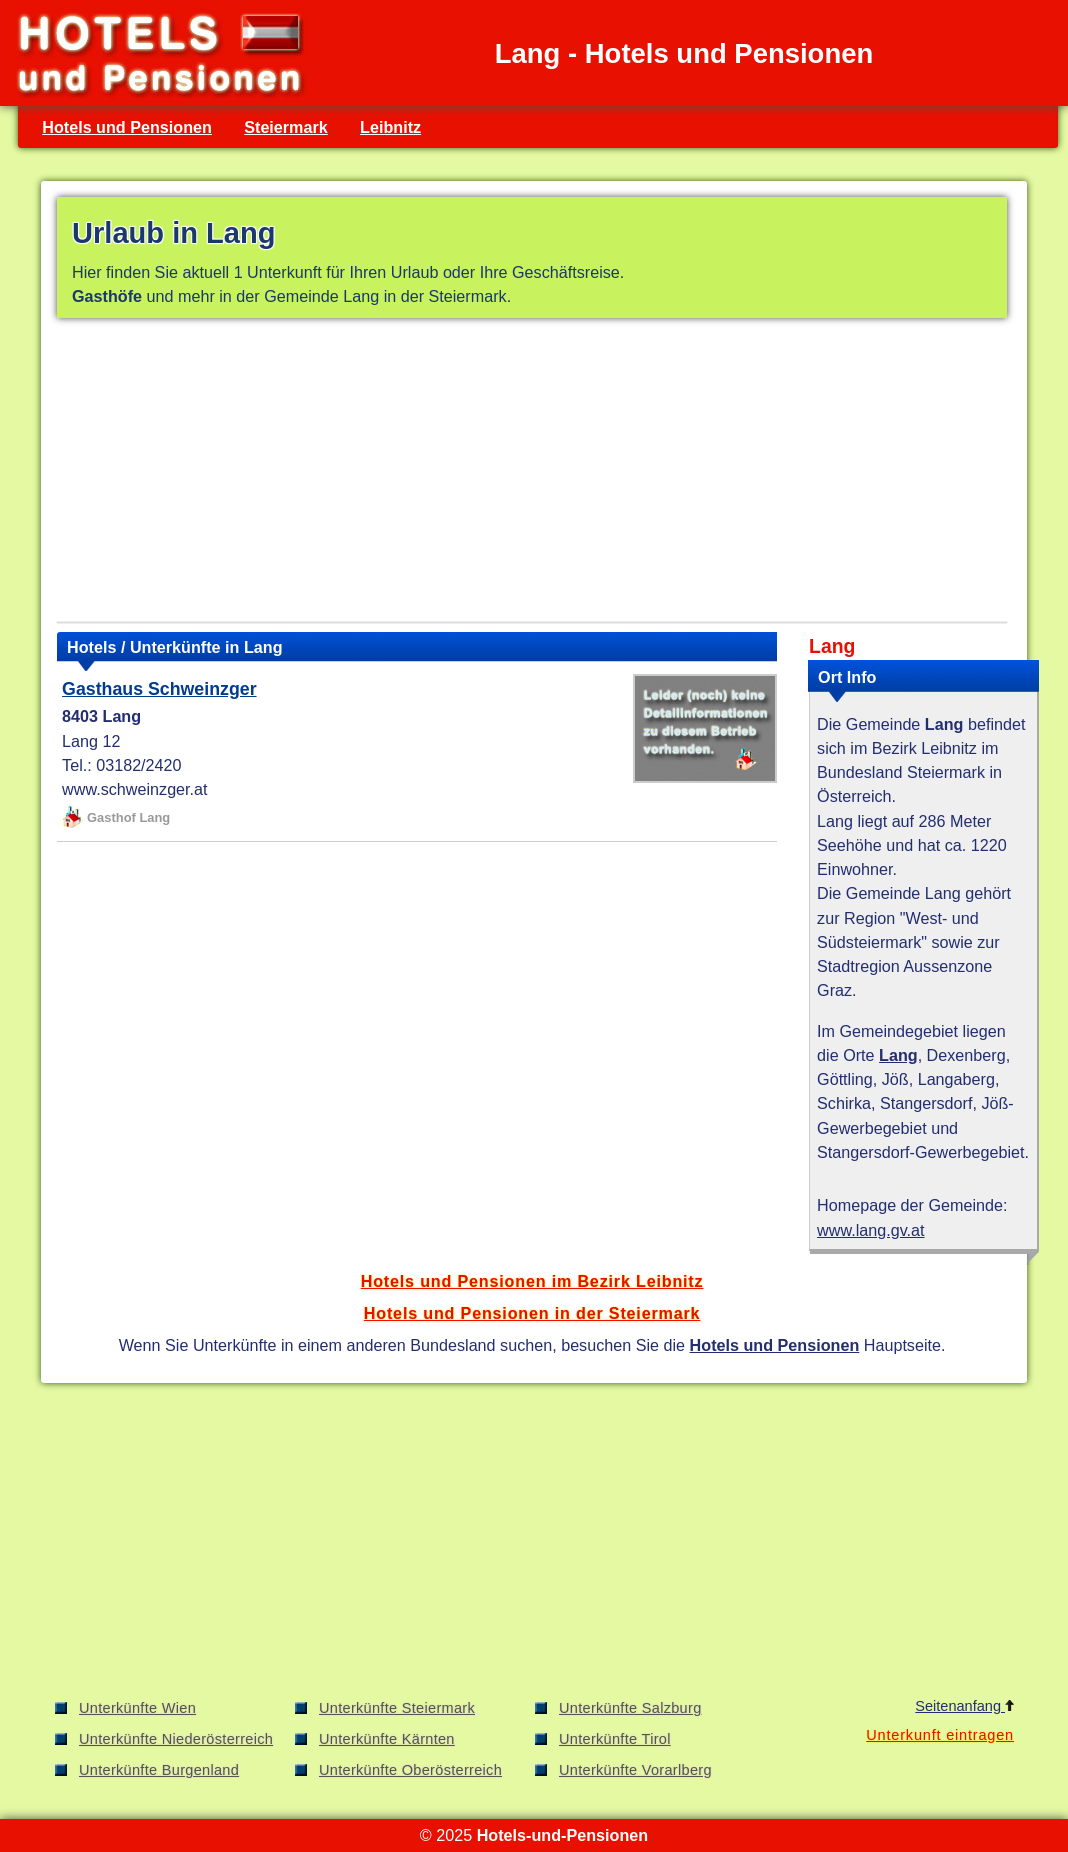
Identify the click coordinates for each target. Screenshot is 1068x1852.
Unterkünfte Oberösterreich (410, 1770)
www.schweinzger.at (134, 789)
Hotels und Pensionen (127, 127)
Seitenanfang (964, 1706)
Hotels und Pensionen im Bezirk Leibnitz (532, 1281)
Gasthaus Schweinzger (159, 689)
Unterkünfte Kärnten (387, 1739)
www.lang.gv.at (870, 1230)
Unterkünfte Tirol (615, 1739)
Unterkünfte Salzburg (630, 1708)
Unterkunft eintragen (940, 1735)
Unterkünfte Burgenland (159, 1770)
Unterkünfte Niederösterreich (176, 1739)
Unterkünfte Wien (137, 1708)
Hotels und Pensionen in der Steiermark (532, 1313)
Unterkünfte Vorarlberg (635, 1770)
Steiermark (286, 127)
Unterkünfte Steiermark (397, 1708)
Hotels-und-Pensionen (562, 1835)
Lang (898, 1055)
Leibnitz (390, 127)
